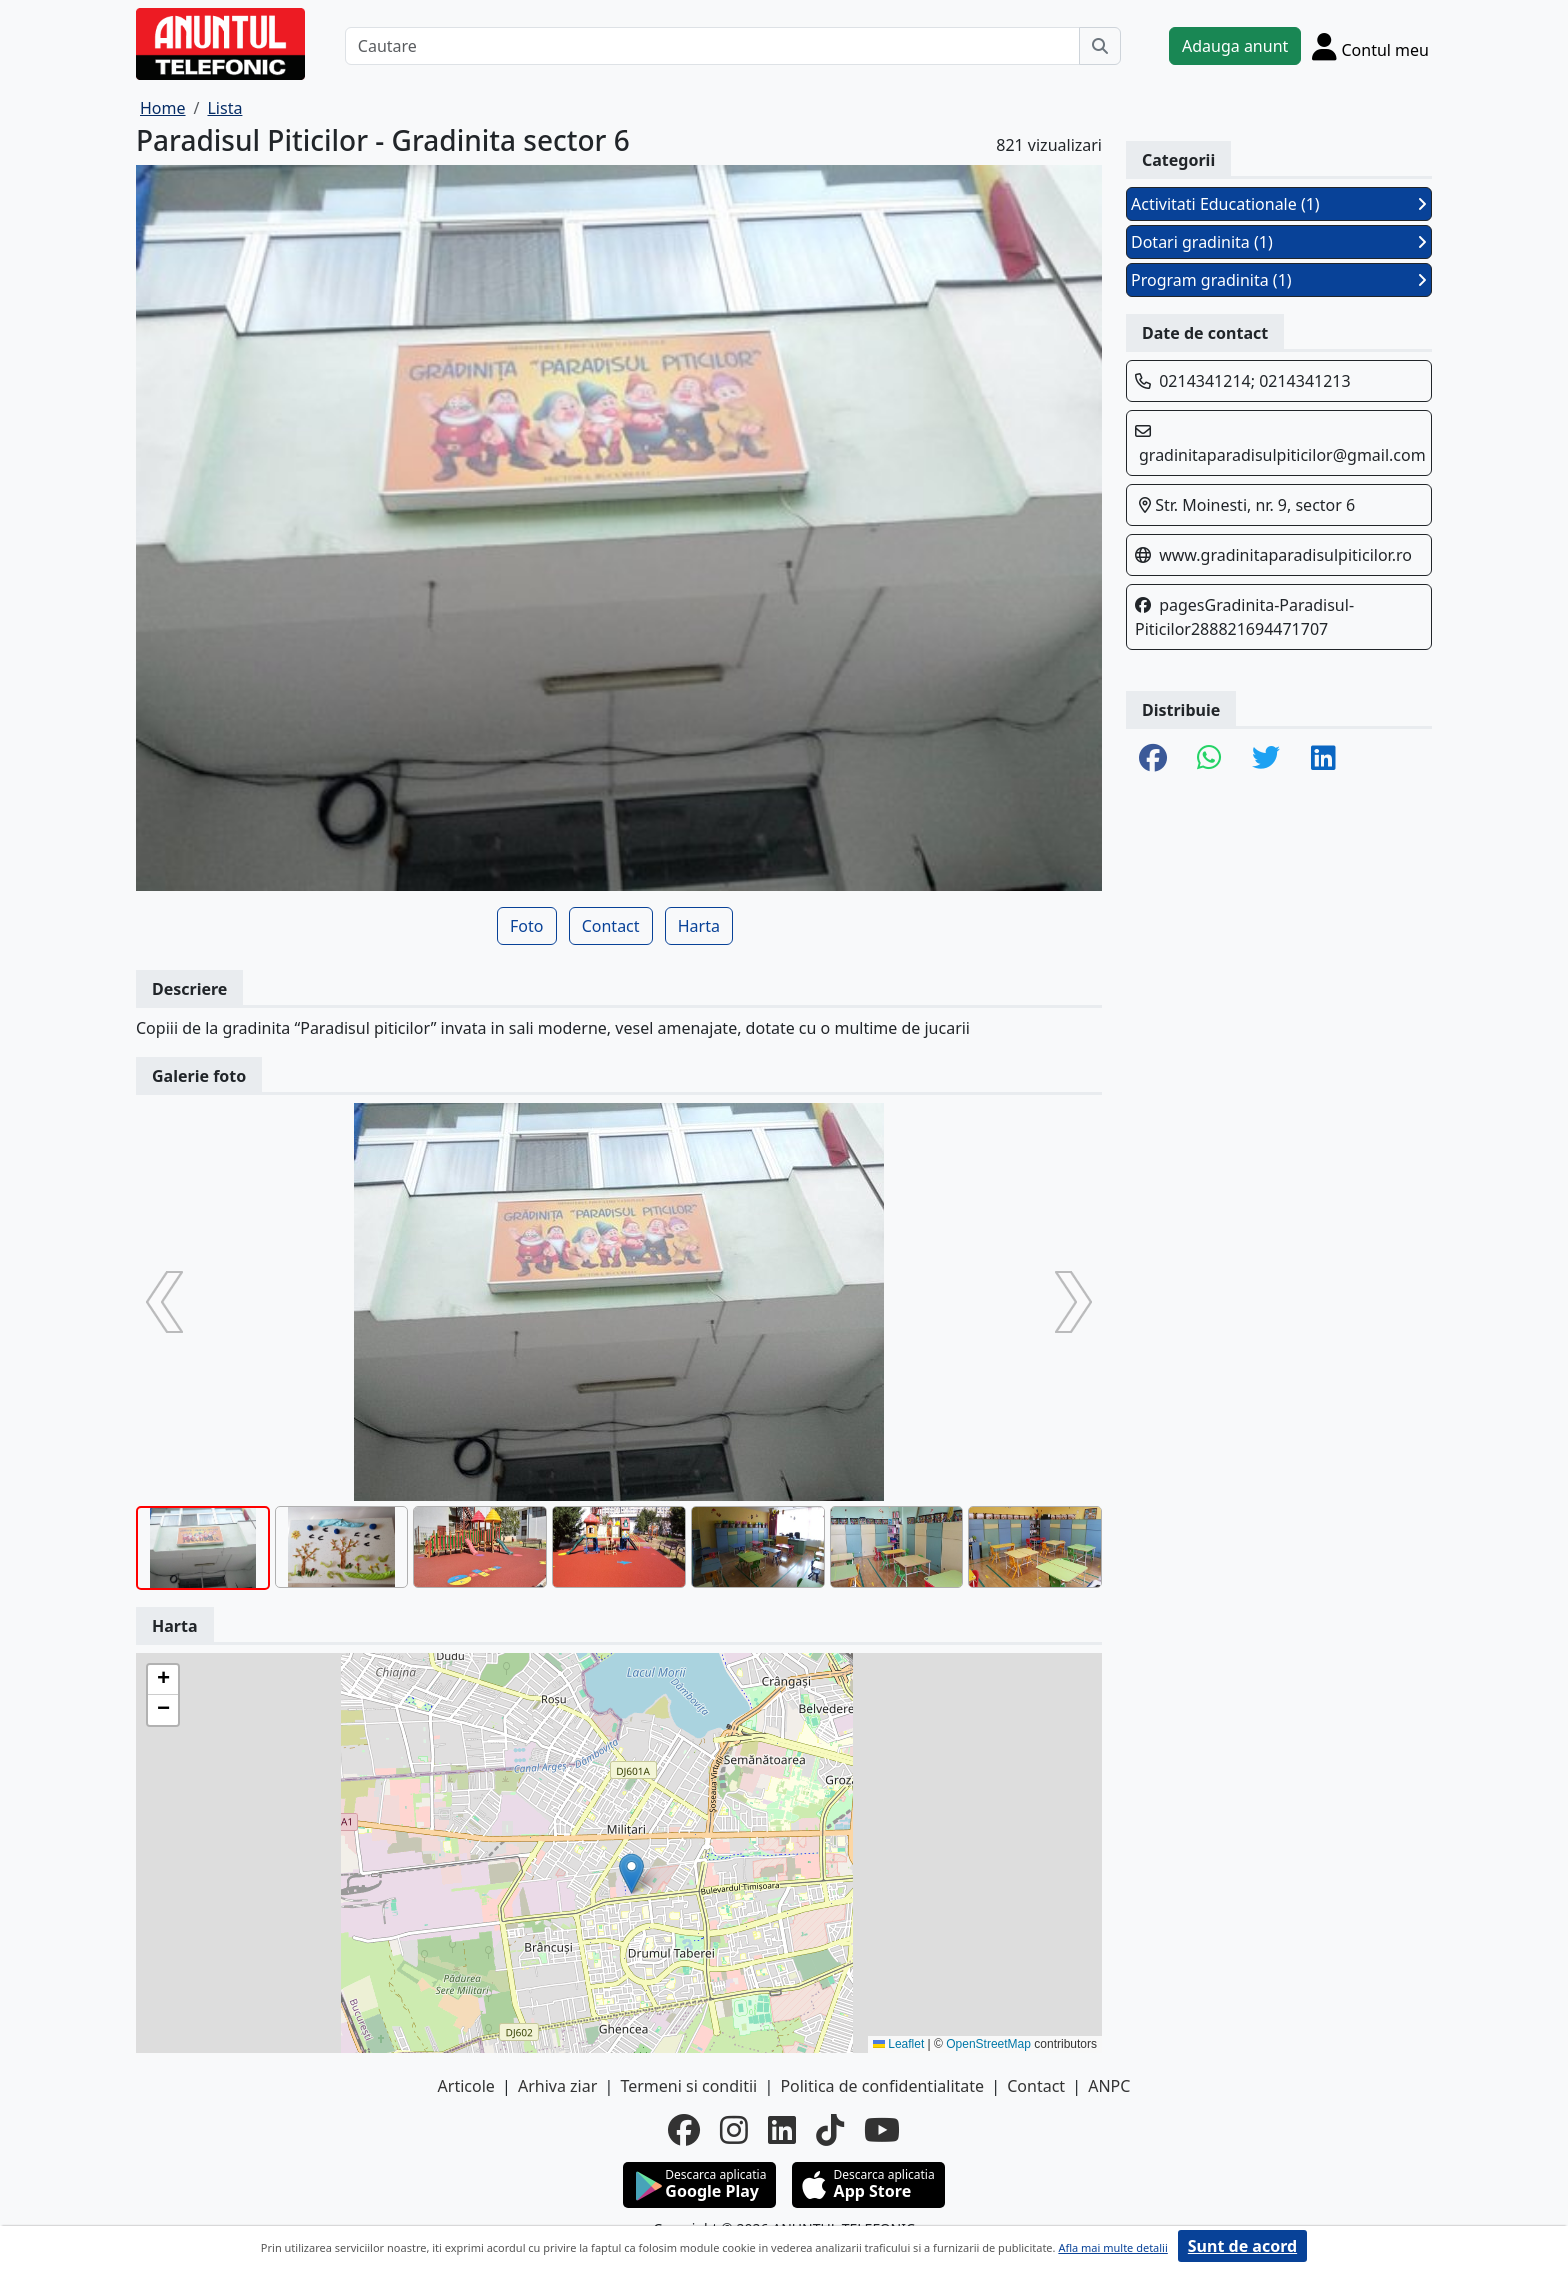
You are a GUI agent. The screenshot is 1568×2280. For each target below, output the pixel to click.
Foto (526, 926)
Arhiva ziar (557, 2086)
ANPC (1109, 2086)
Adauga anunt (1235, 46)
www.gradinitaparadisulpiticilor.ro (1285, 555)
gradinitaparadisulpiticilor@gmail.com (1282, 455)
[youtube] (882, 2130)
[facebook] (684, 2130)
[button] (631, 1873)
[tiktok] (830, 2130)
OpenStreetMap (988, 2044)
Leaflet (898, 2044)
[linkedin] (782, 2130)
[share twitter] (1266, 759)
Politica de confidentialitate (882, 2086)
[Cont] (1370, 46)
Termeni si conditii (688, 2086)
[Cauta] (1100, 46)
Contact (611, 926)
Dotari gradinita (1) (1279, 242)
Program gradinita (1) (1279, 280)
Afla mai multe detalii (1112, 2247)
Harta (699, 926)
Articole (466, 2086)
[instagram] (734, 2130)
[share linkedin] (1323, 759)
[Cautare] (712, 46)
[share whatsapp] (1209, 759)
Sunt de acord (1242, 2246)
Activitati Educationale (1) (1279, 204)
